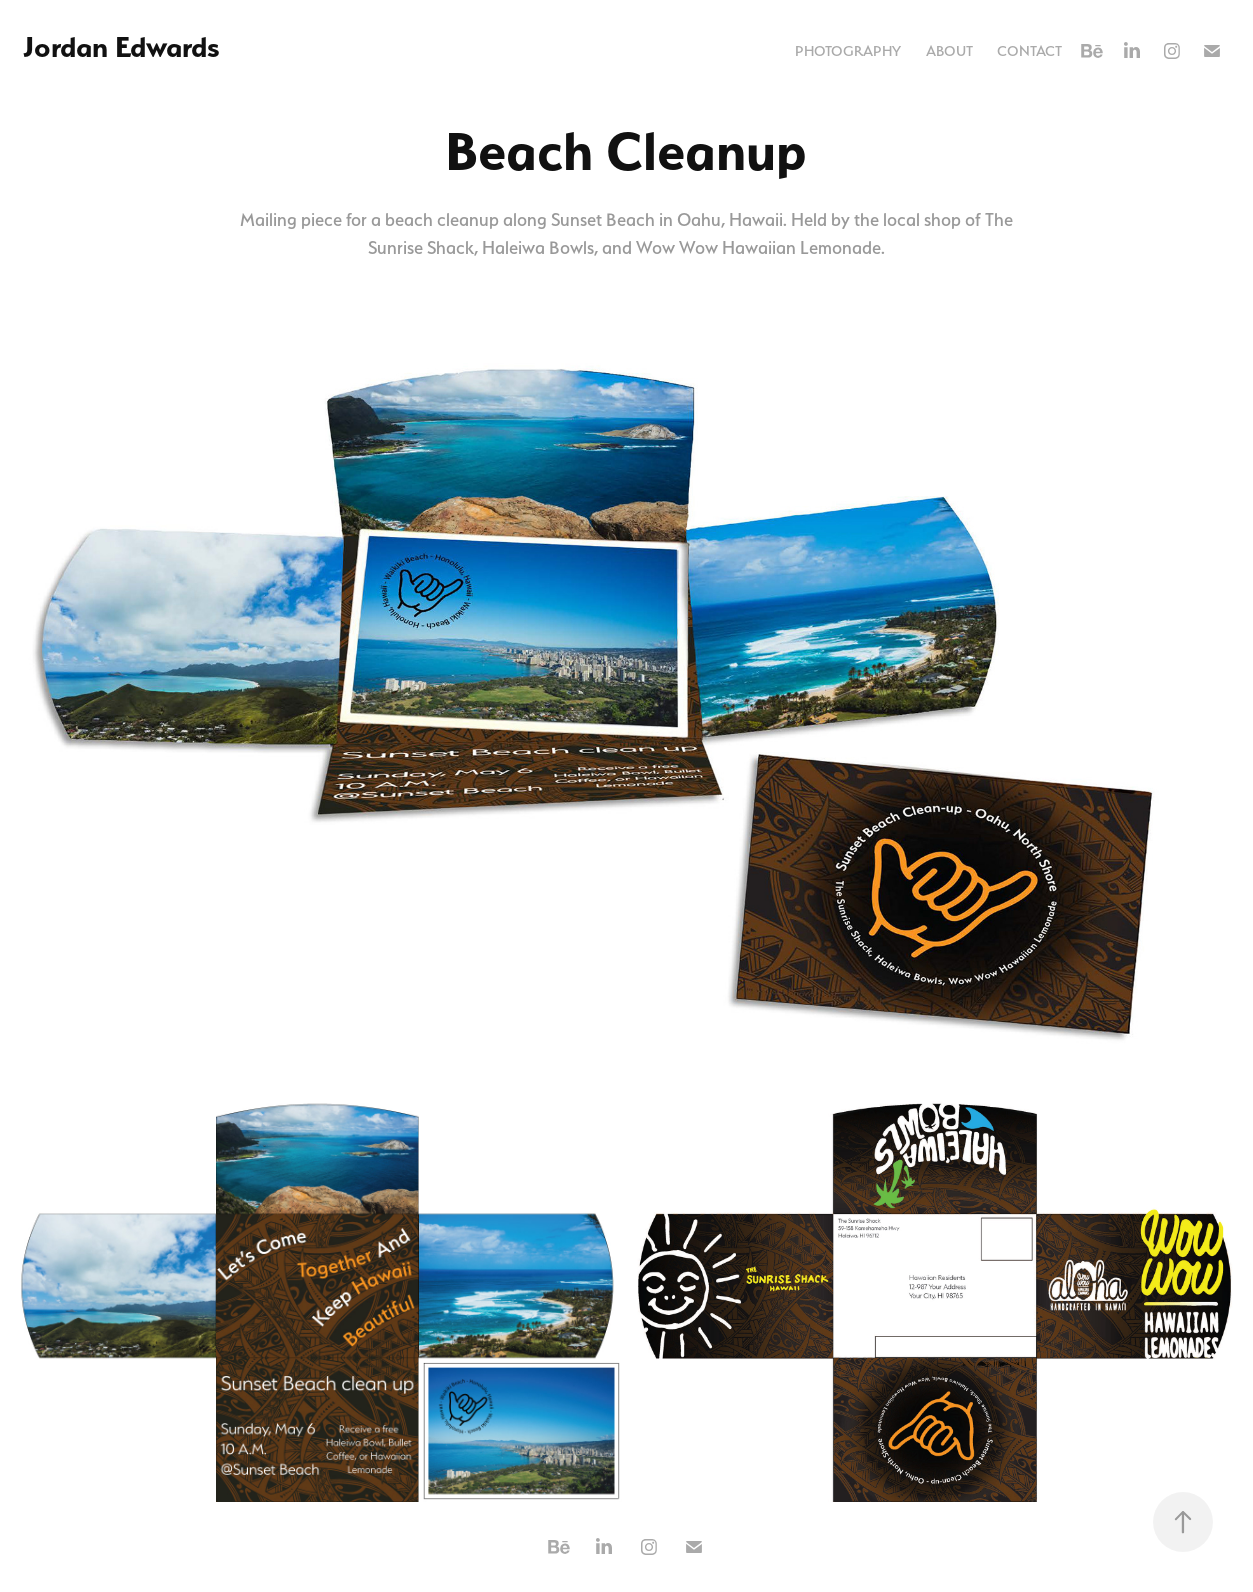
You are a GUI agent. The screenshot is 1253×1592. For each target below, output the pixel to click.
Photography (848, 50)
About (949, 50)
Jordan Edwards (121, 46)
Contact (1029, 50)
